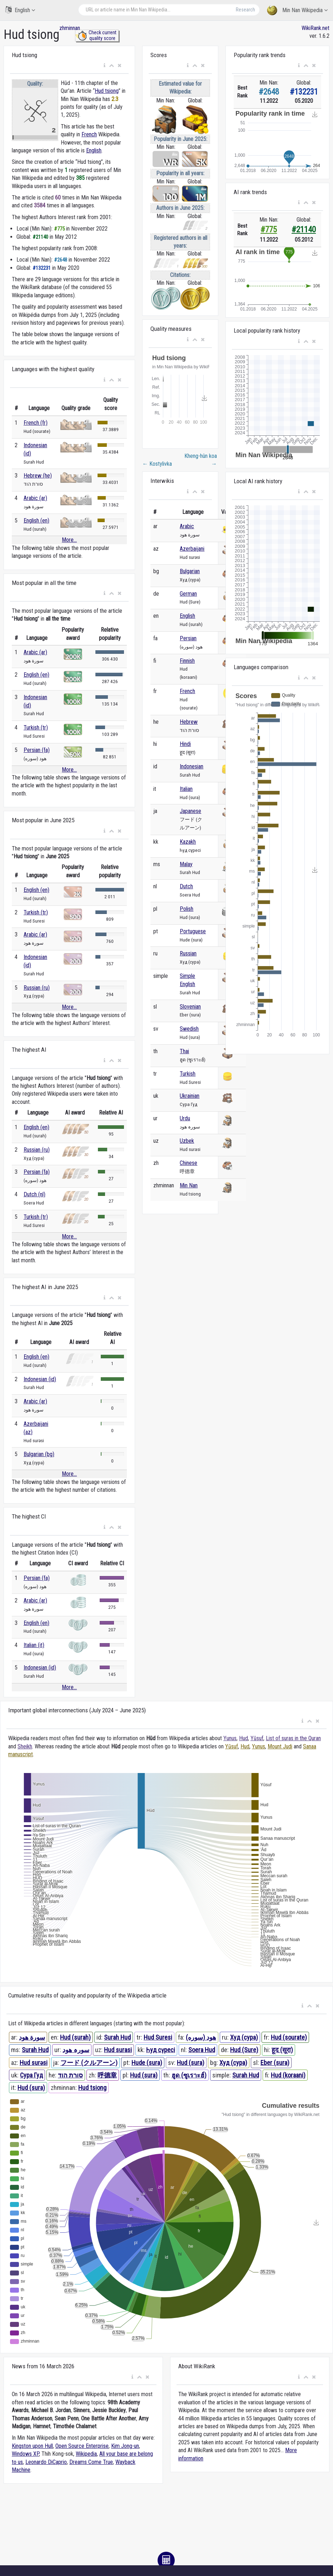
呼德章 (107, 2075)
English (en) (36, 520)
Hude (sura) (146, 2062)
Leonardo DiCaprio (46, 2462)
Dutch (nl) (34, 1194)
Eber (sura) (274, 2062)
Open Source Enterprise (82, 2446)
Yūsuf (256, 1738)
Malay (186, 864)
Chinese (188, 1163)
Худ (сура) (244, 2037)
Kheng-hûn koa (200, 460)
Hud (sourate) (289, 2037)
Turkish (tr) (36, 727)
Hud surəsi (34, 2062)
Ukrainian (189, 1095)
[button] (104, 65)
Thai (184, 1051)
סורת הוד (70, 2075)
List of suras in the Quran (293, 1738)
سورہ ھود (76, 2050)
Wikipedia (86, 2453)
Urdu (185, 1118)
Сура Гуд (31, 2075)
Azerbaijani (192, 548)
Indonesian (191, 766)
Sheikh (25, 1746)
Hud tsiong (107, 90)
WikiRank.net (315, 28)
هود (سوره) (201, 2037)
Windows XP (25, 2453)
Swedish (189, 1028)
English (20, 10)
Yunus (230, 1738)
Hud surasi (118, 2050)
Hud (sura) (190, 2062)
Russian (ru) (37, 987)
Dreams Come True (91, 2462)
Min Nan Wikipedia (297, 10)
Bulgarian (190, 571)
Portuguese (193, 931)
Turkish (187, 1073)
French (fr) (36, 422)
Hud (243, 1738)
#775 (268, 229)
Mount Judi (280, 1746)
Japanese (190, 811)
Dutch (186, 886)
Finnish (187, 660)
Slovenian (190, 1006)
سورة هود (32, 2037)
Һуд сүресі (160, 2050)
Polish (186, 908)
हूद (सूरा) (282, 2050)
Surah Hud (117, 2037)
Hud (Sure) (244, 2050)
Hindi (185, 744)
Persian (188, 638)
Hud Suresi (158, 2037)
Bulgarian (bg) (39, 1454)
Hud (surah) (75, 2037)
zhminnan (69, 28)
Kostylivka (157, 463)
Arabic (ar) (35, 498)
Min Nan (189, 1185)
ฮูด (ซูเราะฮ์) (189, 2075)
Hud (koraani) (288, 2075)
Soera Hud (201, 2050)
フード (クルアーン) (89, 2062)
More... (69, 539)
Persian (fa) (37, 750)
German (188, 593)
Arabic (187, 526)
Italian (186, 789)
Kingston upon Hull (32, 2446)
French (89, 134)
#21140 (304, 229)
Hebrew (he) (38, 475)
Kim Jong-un (125, 2446)
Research (245, 9)
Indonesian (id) (40, 1379)
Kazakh (188, 841)
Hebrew (189, 721)
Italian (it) (34, 1645)
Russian (188, 953)
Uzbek (187, 1140)
